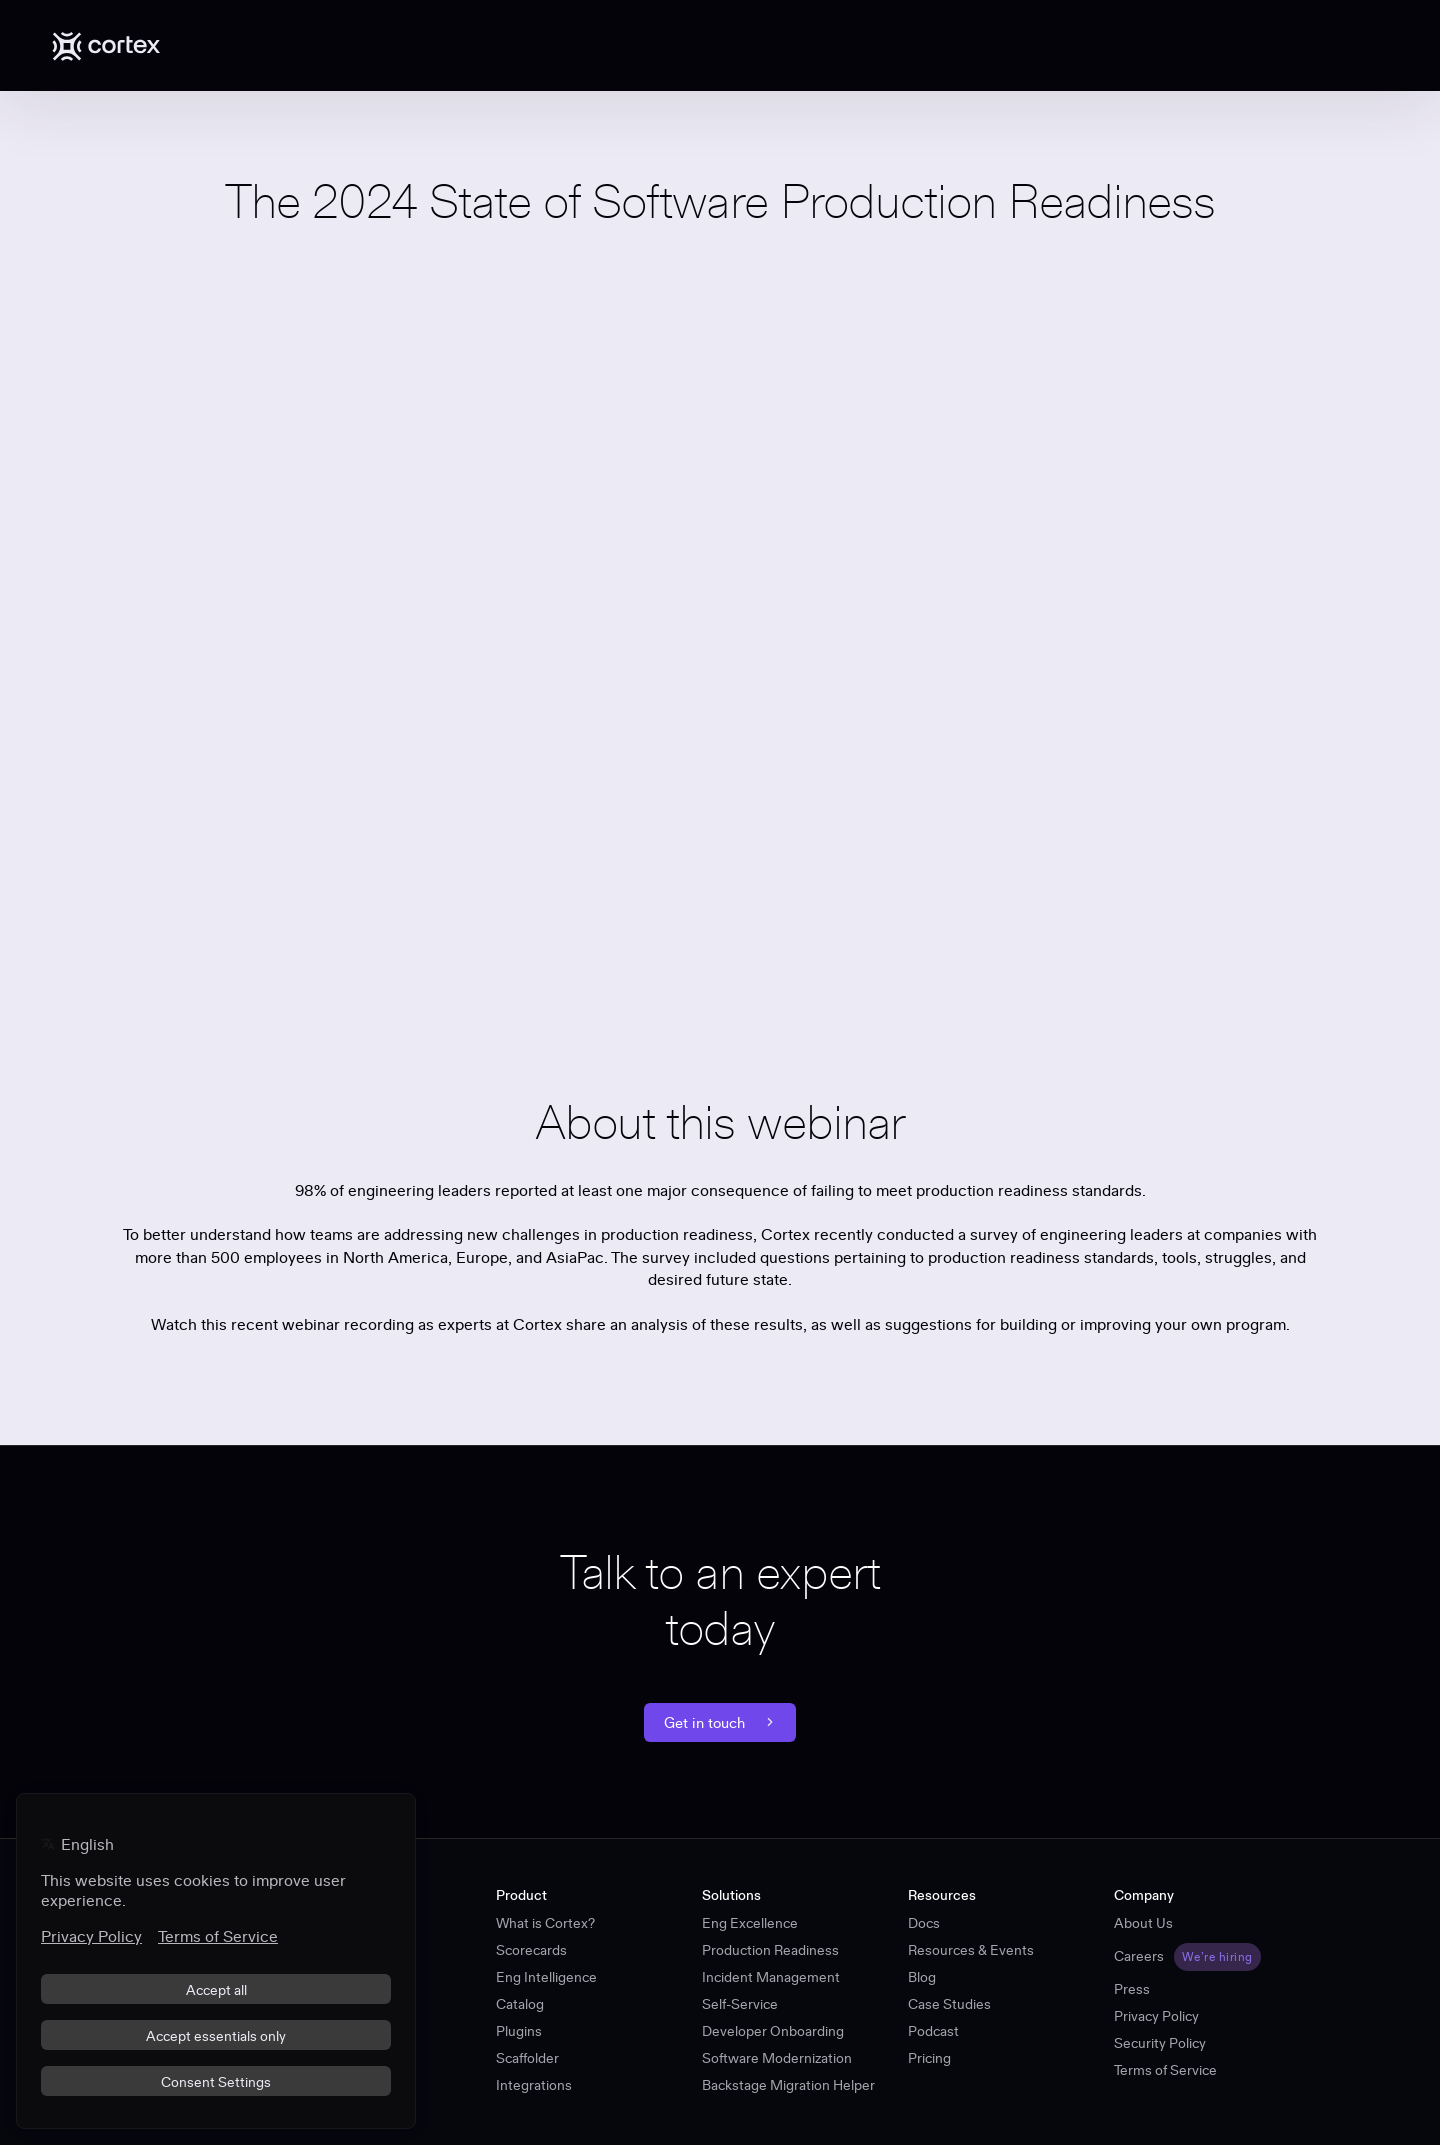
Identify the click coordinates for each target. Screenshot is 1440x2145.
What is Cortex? (545, 1923)
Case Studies (949, 2004)
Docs (924, 1923)
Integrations (534, 2085)
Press (1132, 1989)
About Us (1143, 1923)
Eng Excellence (750, 1923)
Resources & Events (971, 1950)
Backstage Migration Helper (788, 2085)
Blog (922, 1977)
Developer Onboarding (773, 2031)
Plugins (519, 2031)
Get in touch (720, 1722)
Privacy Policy (1156, 2016)
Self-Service (740, 2004)
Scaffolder (527, 2058)
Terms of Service (1165, 2070)
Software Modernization (777, 2058)
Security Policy (1160, 2043)
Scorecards (531, 1950)
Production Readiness (770, 1950)
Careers (1139, 1956)
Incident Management (771, 1977)
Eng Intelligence (546, 1977)
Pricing (929, 2058)
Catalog (520, 2004)
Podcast (933, 2031)
